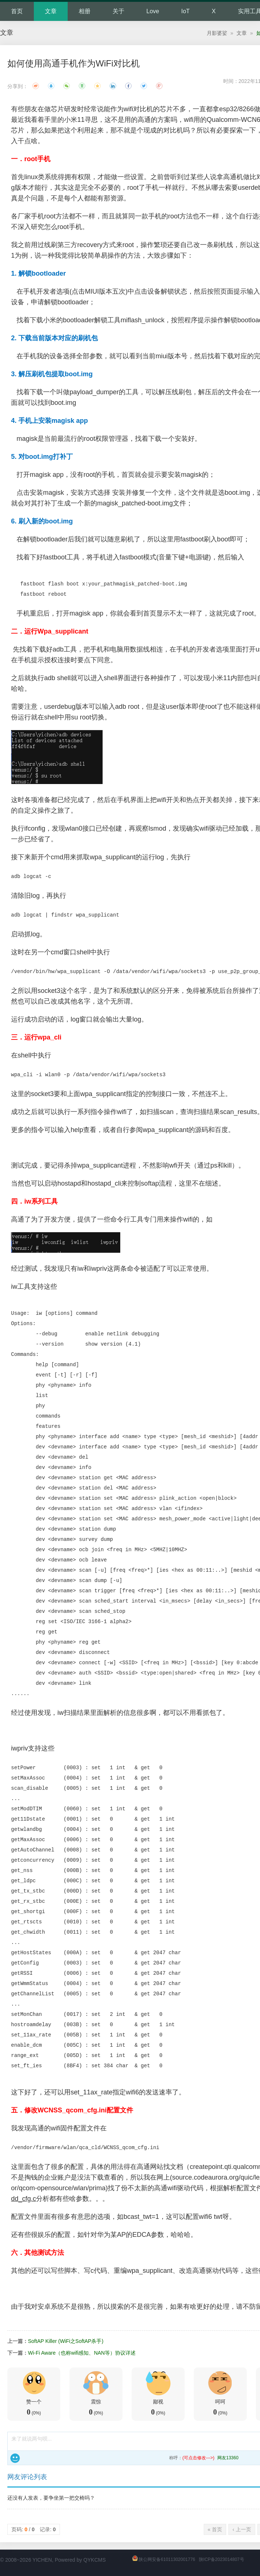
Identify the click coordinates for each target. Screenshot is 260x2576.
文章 (51, 11)
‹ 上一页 (241, 2529)
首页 (17, 11)
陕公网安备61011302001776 (167, 2559)
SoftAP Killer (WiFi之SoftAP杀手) (65, 2341)
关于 (118, 11)
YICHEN (42, 2560)
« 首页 (215, 2529)
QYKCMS (94, 2560)
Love (152, 11)
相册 (84, 11)
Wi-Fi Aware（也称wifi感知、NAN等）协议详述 (82, 2353)
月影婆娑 (217, 33)
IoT (185, 11)
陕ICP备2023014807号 (221, 2559)
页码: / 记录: (33, 2529)
